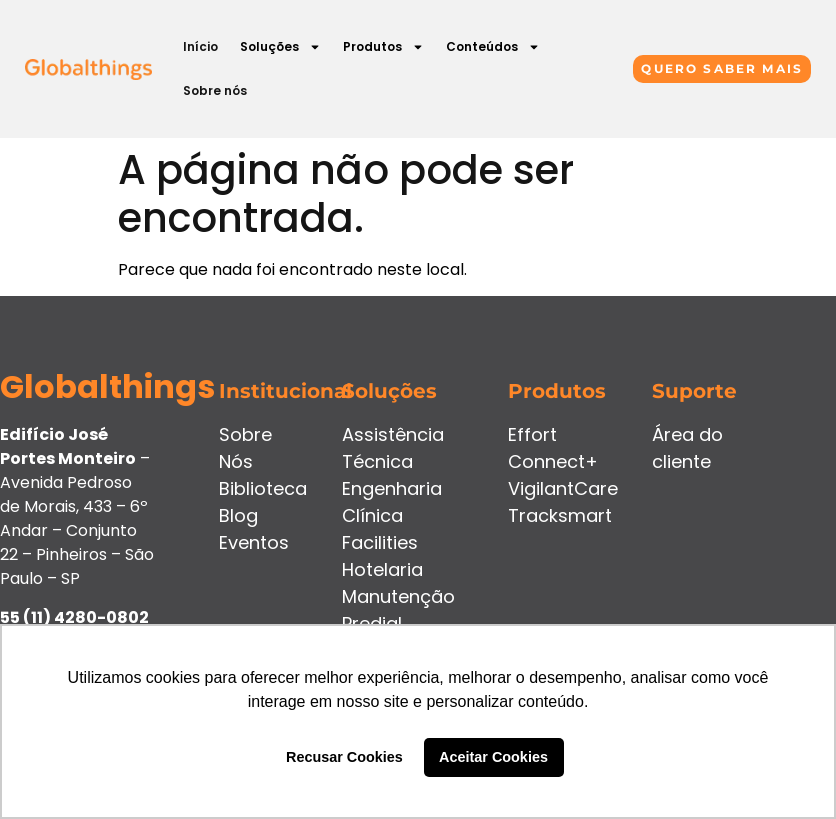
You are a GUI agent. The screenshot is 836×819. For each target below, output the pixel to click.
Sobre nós (215, 90)
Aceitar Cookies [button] (493, 757)
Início (200, 46)
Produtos (383, 47)
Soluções (280, 47)
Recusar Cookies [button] (344, 757)
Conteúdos (493, 47)
